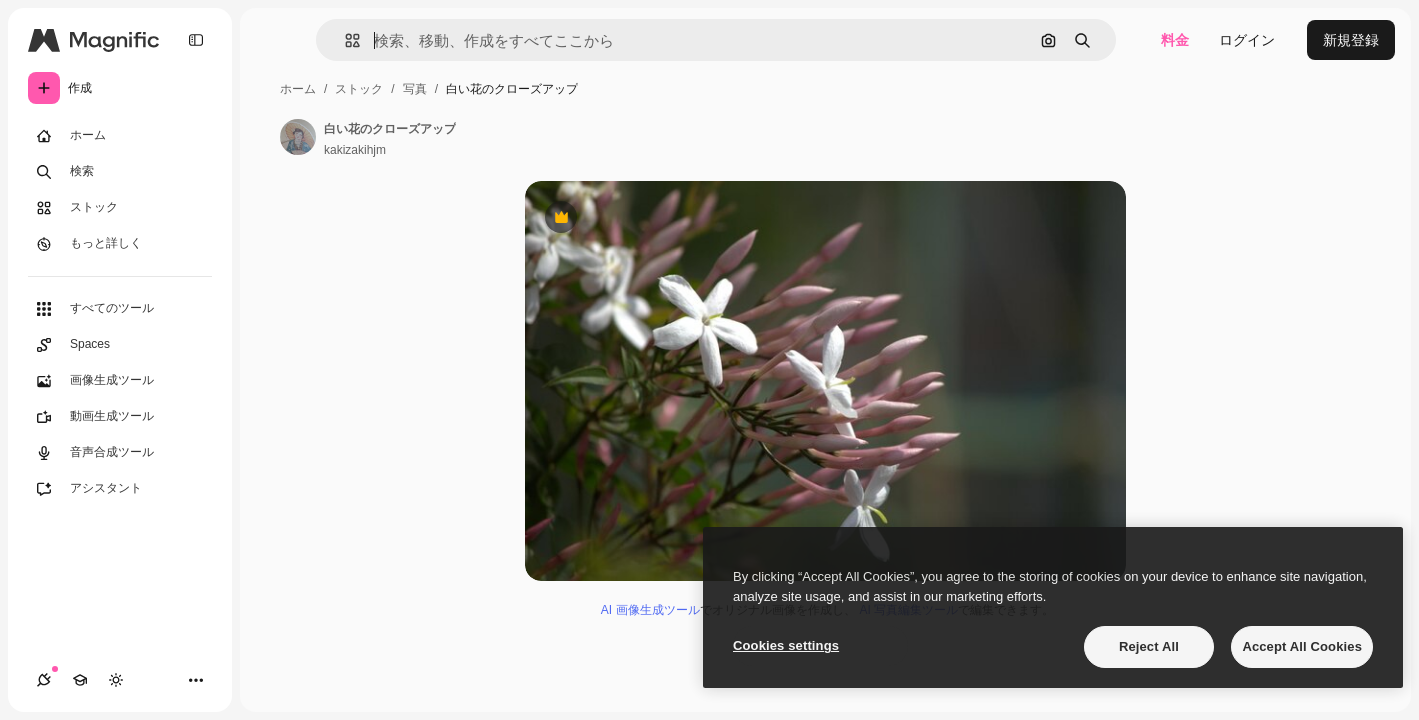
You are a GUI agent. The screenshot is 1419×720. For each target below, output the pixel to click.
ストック (359, 89)
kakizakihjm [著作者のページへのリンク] (355, 150)
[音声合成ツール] (120, 453)
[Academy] (80, 680)
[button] (344, 40)
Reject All (1149, 646)
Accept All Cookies (1302, 646)
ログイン (1247, 40)
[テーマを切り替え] (116, 680)
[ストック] (120, 208)
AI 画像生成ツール (650, 610)
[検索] (120, 172)
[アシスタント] (120, 489)
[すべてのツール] (120, 309)
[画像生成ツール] (120, 381)
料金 (1175, 40)
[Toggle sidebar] (196, 40)
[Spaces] (120, 345)
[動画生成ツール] (120, 417)
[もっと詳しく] (120, 244)
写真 (415, 89)
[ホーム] (120, 136)
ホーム (298, 89)
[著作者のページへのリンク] (298, 137)
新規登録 (1351, 40)
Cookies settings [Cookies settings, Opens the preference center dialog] (786, 645)
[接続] (44, 680)
